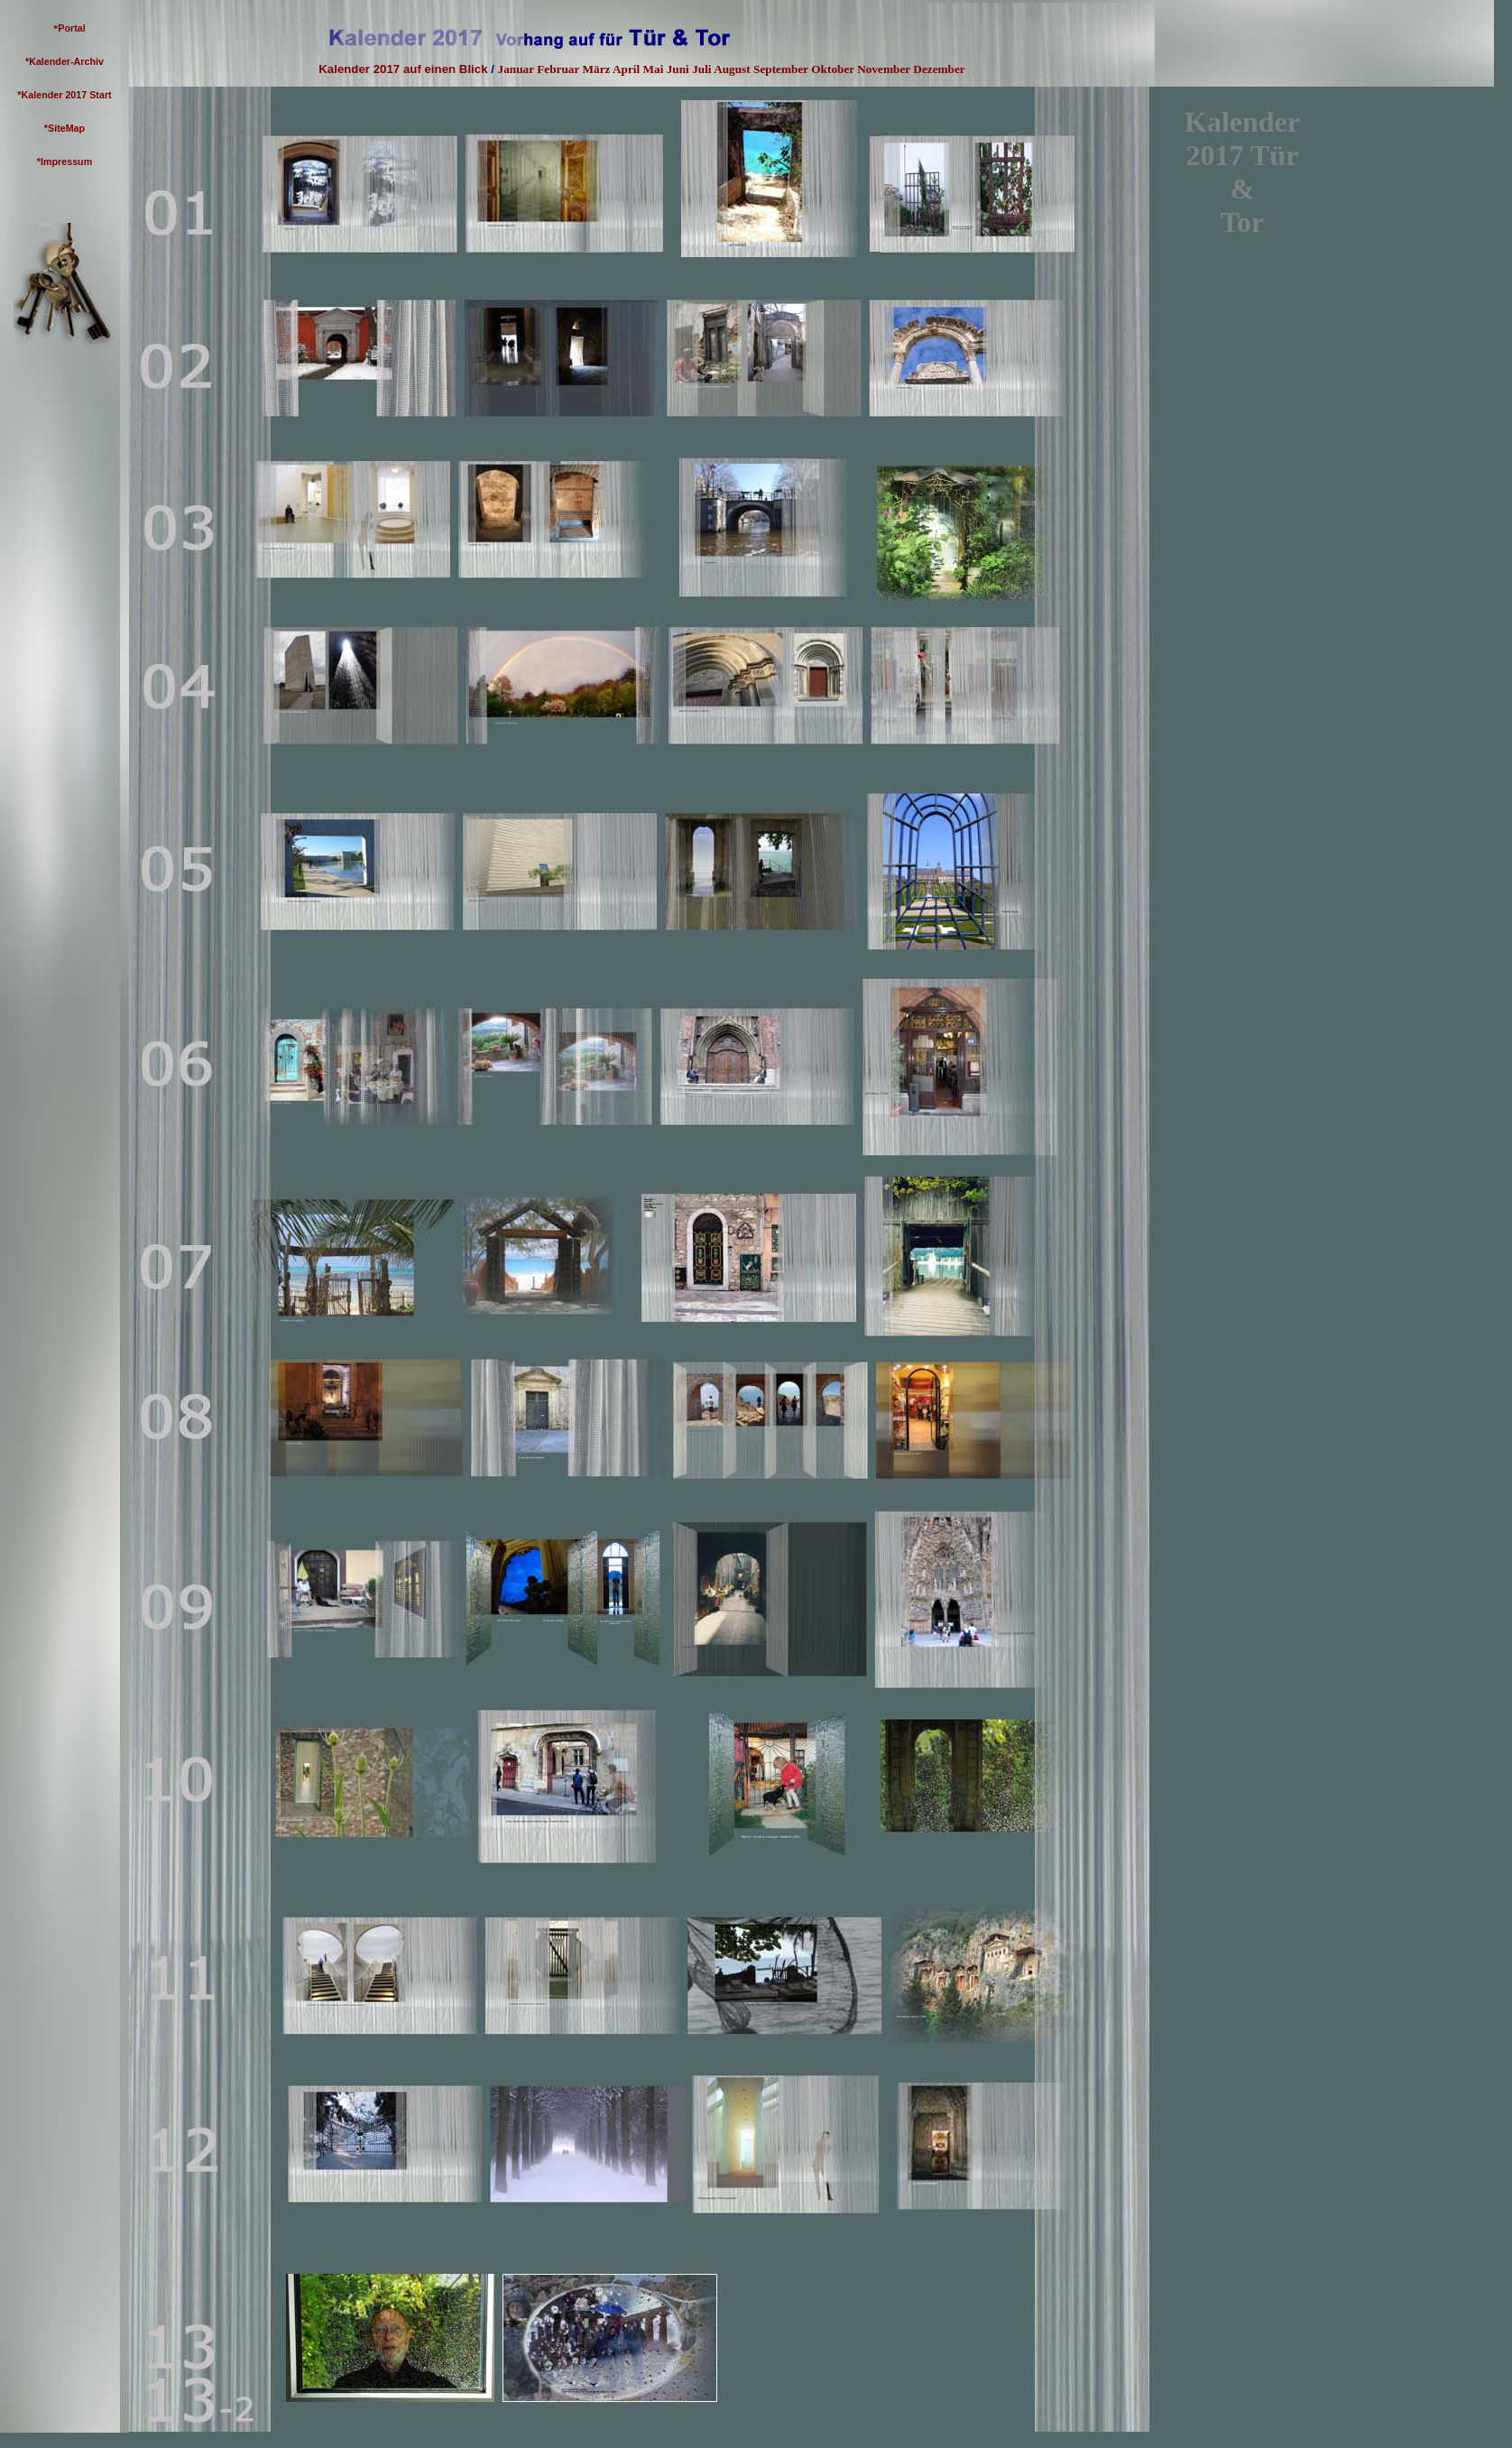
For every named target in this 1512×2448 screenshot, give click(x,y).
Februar (558, 69)
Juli (701, 69)
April (626, 69)
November (883, 69)
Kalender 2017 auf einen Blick (402, 69)
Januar (516, 69)
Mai (653, 69)
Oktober (832, 69)
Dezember (938, 69)
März (596, 69)
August (732, 69)
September (780, 69)
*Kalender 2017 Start (64, 94)
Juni (678, 69)
